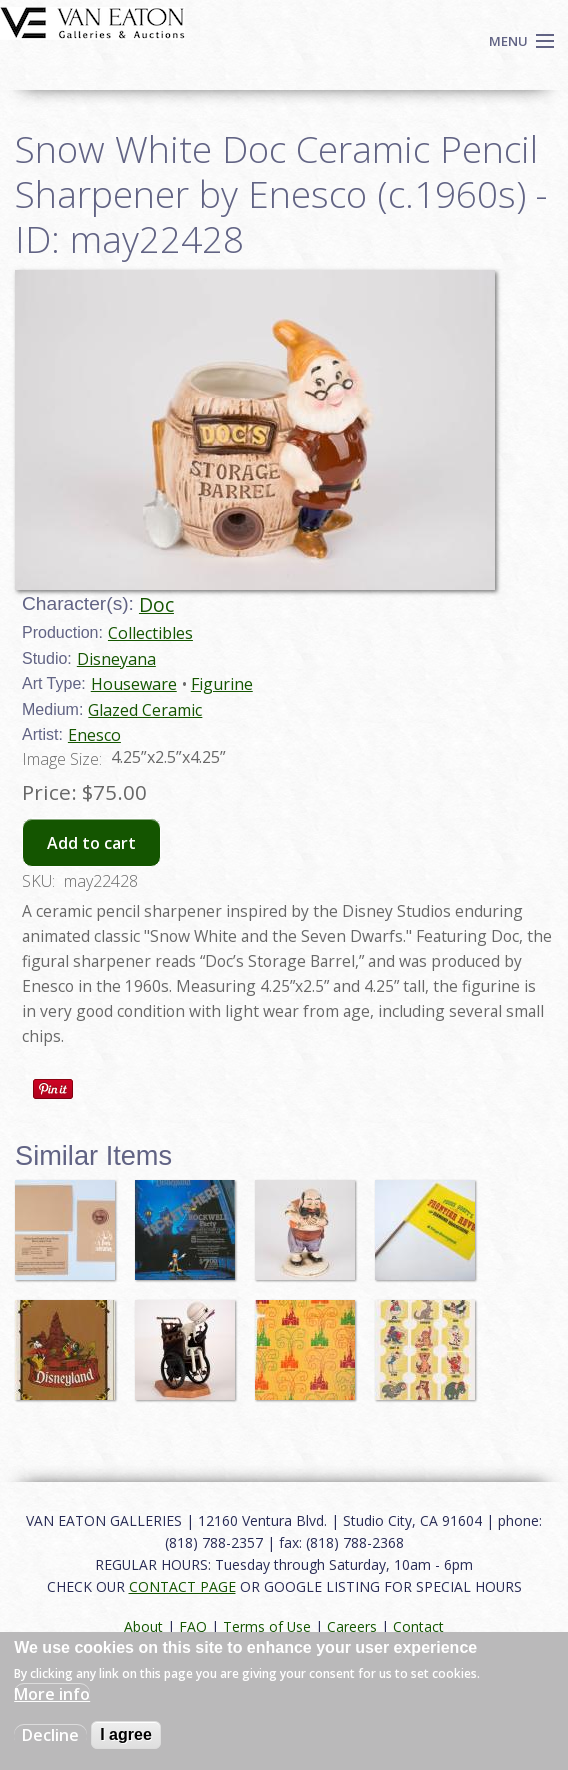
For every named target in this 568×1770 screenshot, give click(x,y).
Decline (50, 1735)
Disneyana (116, 659)
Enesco (94, 735)
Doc (156, 604)
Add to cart (91, 843)
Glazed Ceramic (145, 710)
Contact (418, 1626)
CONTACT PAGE (182, 1586)
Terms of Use (267, 1626)
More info (52, 1694)
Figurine (222, 684)
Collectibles (150, 633)
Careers (352, 1626)
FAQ (193, 1626)
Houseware (134, 684)
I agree (126, 1734)
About (143, 1626)
